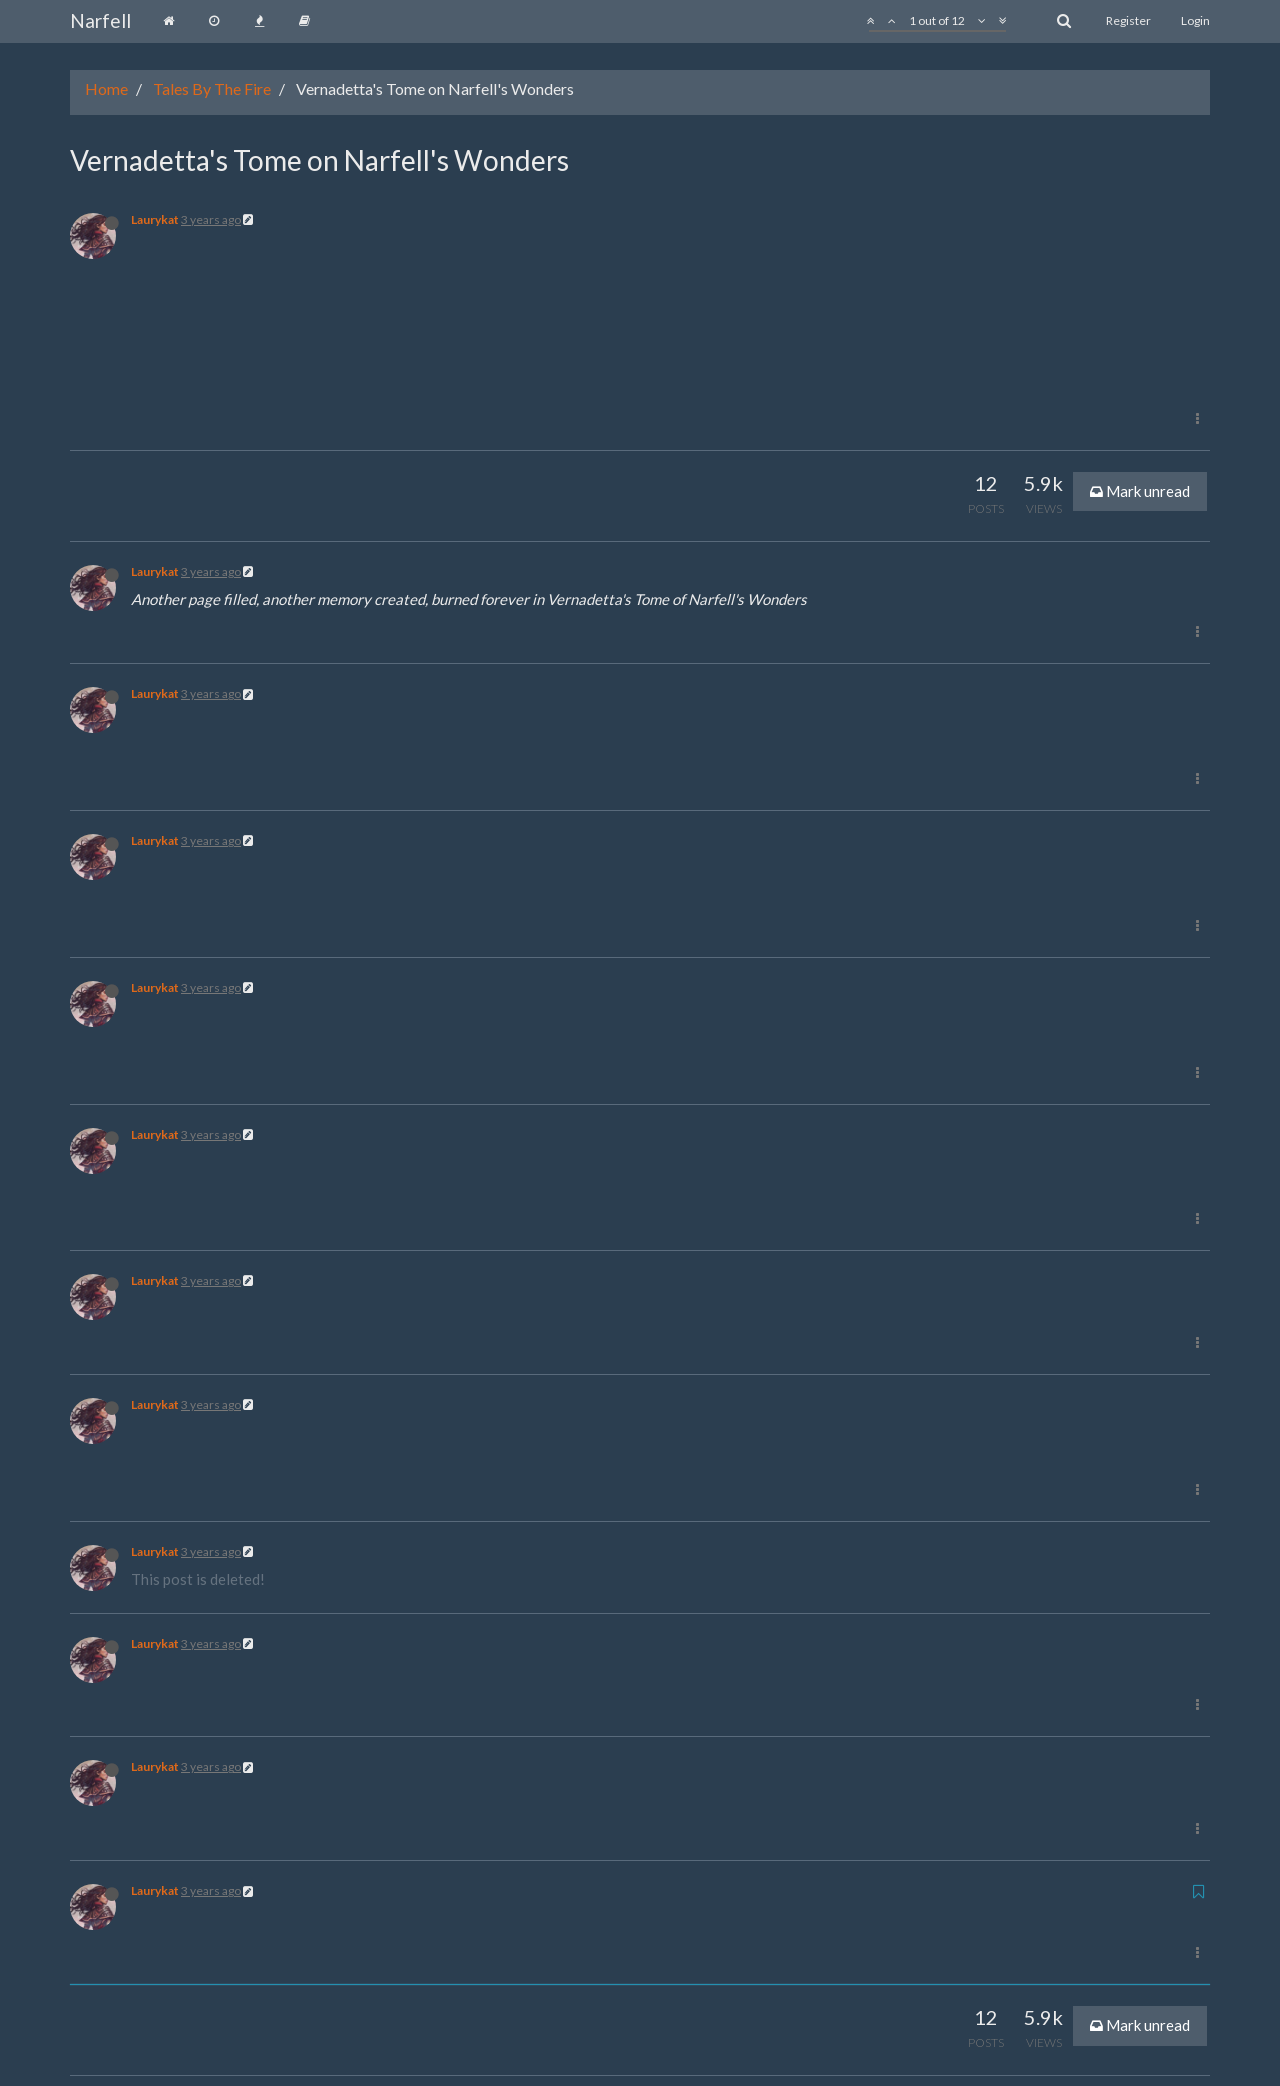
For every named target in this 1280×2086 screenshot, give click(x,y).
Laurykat (155, 219)
